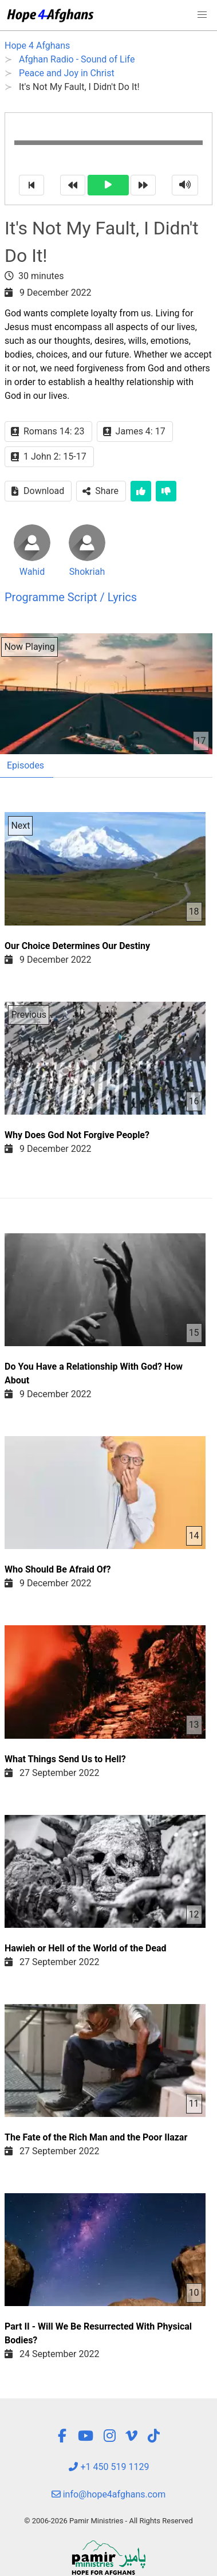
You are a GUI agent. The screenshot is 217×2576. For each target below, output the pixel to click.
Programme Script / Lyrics (71, 597)
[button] (202, 15)
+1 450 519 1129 (108, 2466)
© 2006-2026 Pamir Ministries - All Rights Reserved (108, 2520)
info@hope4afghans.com (109, 2494)
